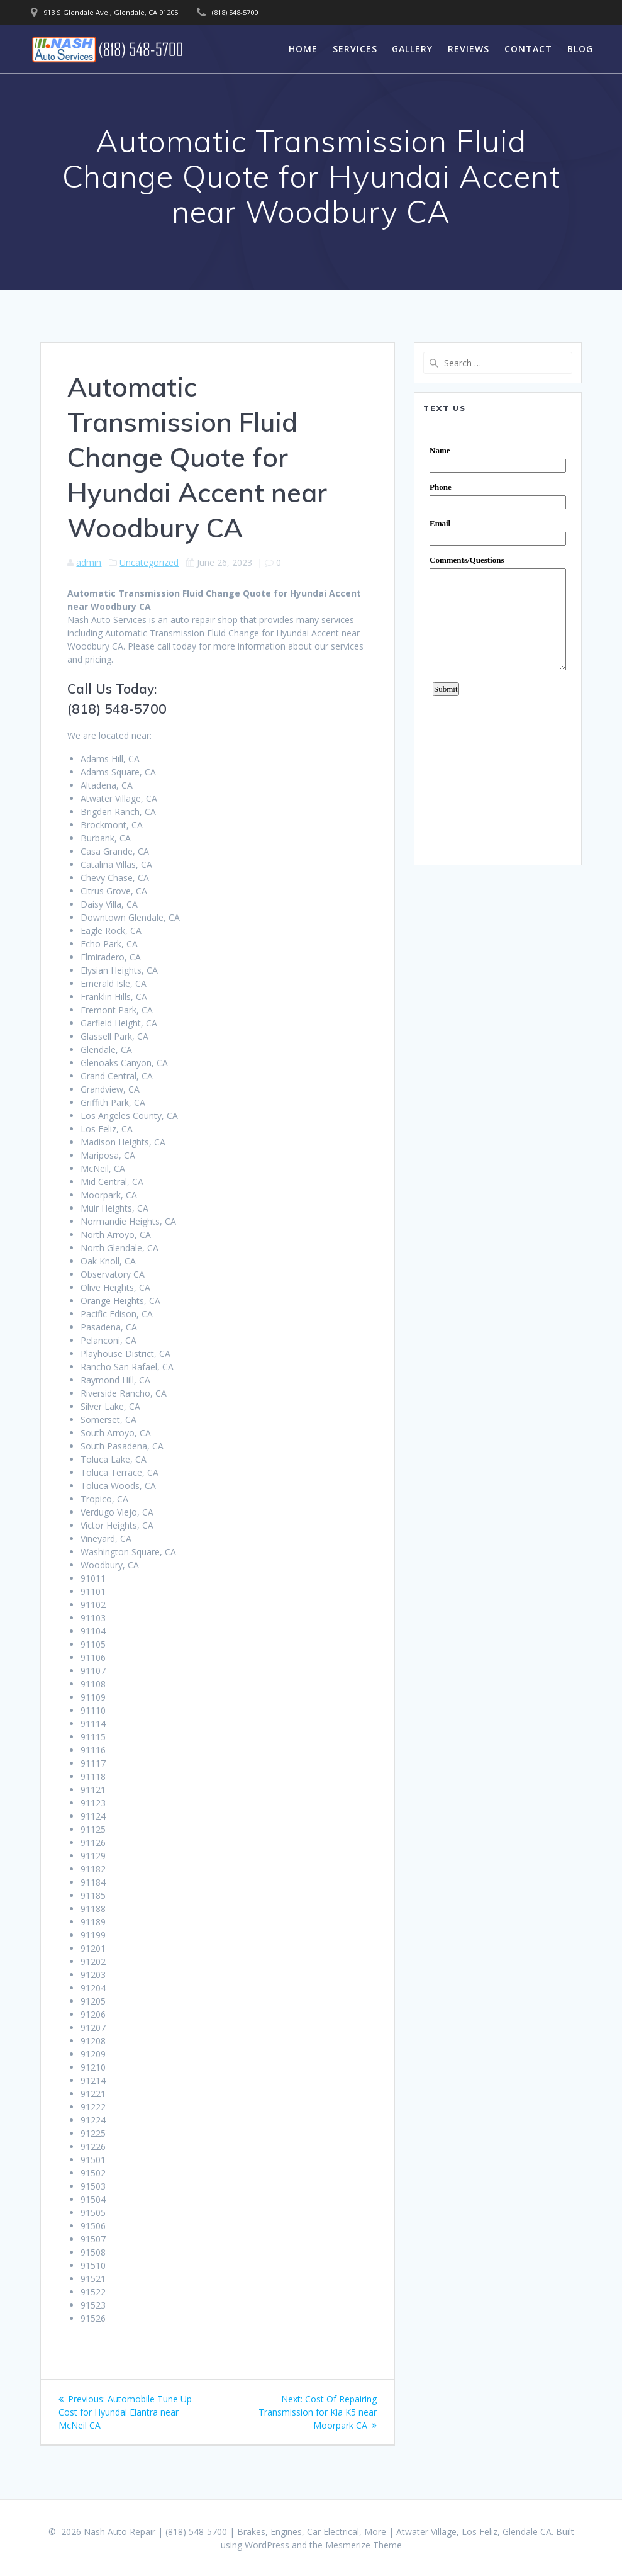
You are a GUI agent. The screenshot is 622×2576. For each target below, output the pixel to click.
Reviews (468, 49)
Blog (580, 49)
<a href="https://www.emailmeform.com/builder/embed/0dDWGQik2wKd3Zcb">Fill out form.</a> (497, 639)
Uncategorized (149, 562)
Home (303, 49)
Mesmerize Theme (363, 2545)
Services (355, 49)
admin (88, 562)
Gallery (412, 49)
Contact (528, 49)
